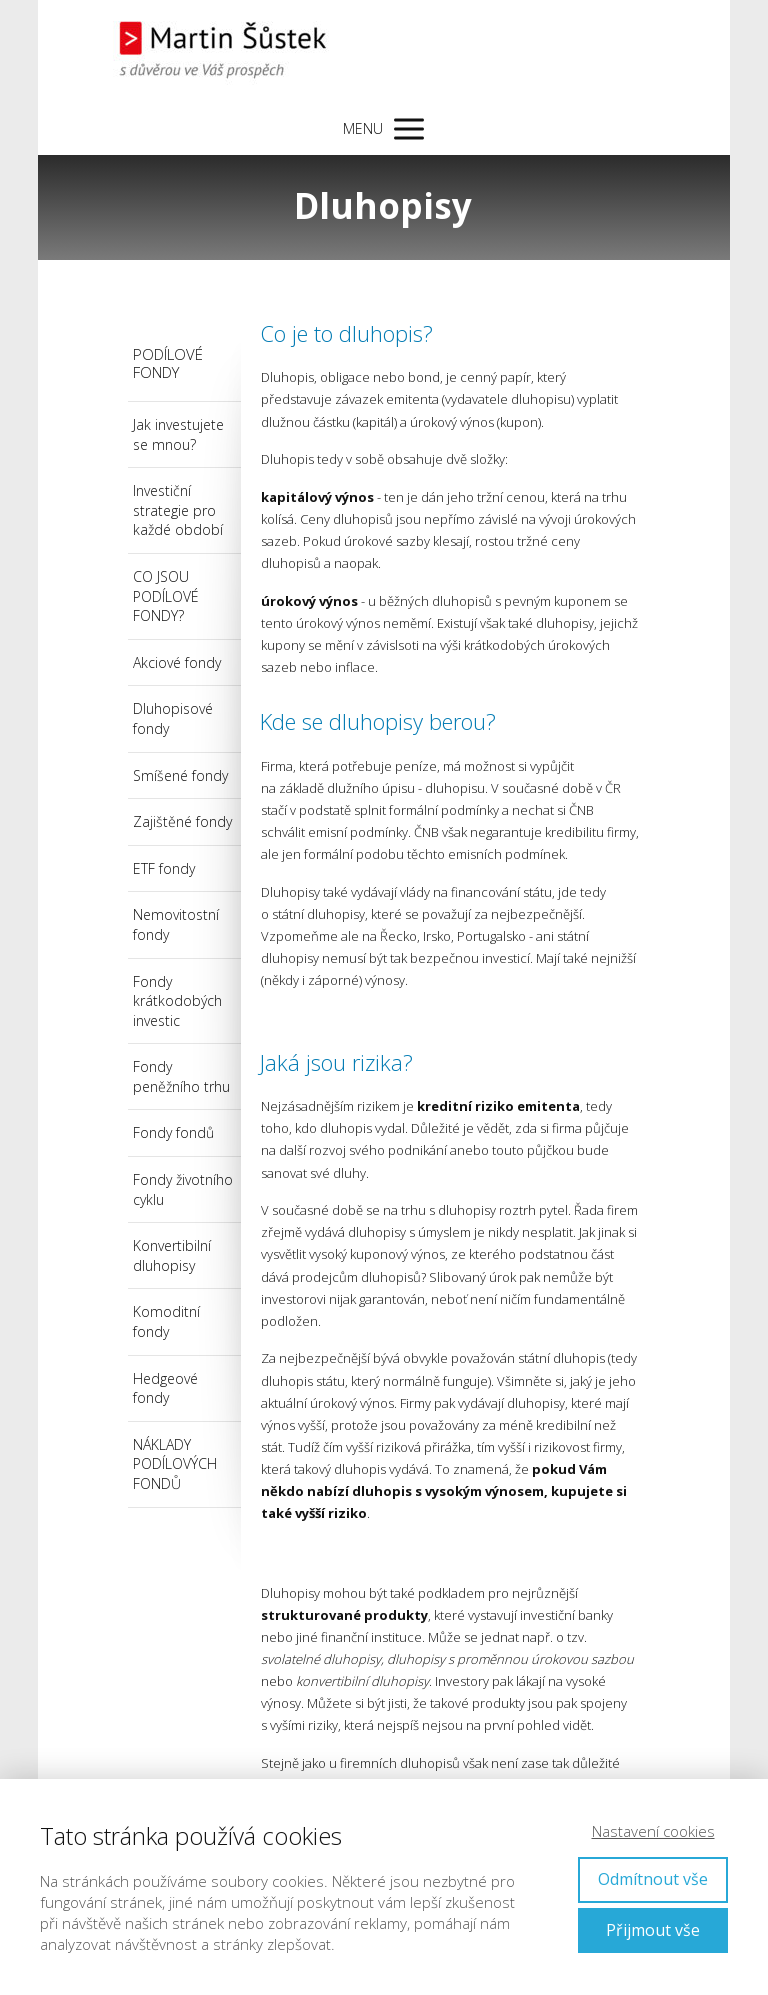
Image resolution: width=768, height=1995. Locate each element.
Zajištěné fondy (182, 821)
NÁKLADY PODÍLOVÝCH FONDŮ (175, 1464)
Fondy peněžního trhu (181, 1076)
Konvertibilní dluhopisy (172, 1255)
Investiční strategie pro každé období (178, 510)
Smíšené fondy (180, 775)
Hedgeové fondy (165, 1388)
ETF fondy (164, 868)
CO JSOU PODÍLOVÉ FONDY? (166, 596)
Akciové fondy (177, 662)
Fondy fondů (173, 1132)
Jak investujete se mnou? (178, 434)
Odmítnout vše (653, 1879)
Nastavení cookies (653, 1831)
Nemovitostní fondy (176, 924)
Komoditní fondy (166, 1321)
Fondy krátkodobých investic (177, 1001)
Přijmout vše (653, 1930)
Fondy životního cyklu (183, 1189)
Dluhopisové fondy (173, 718)
